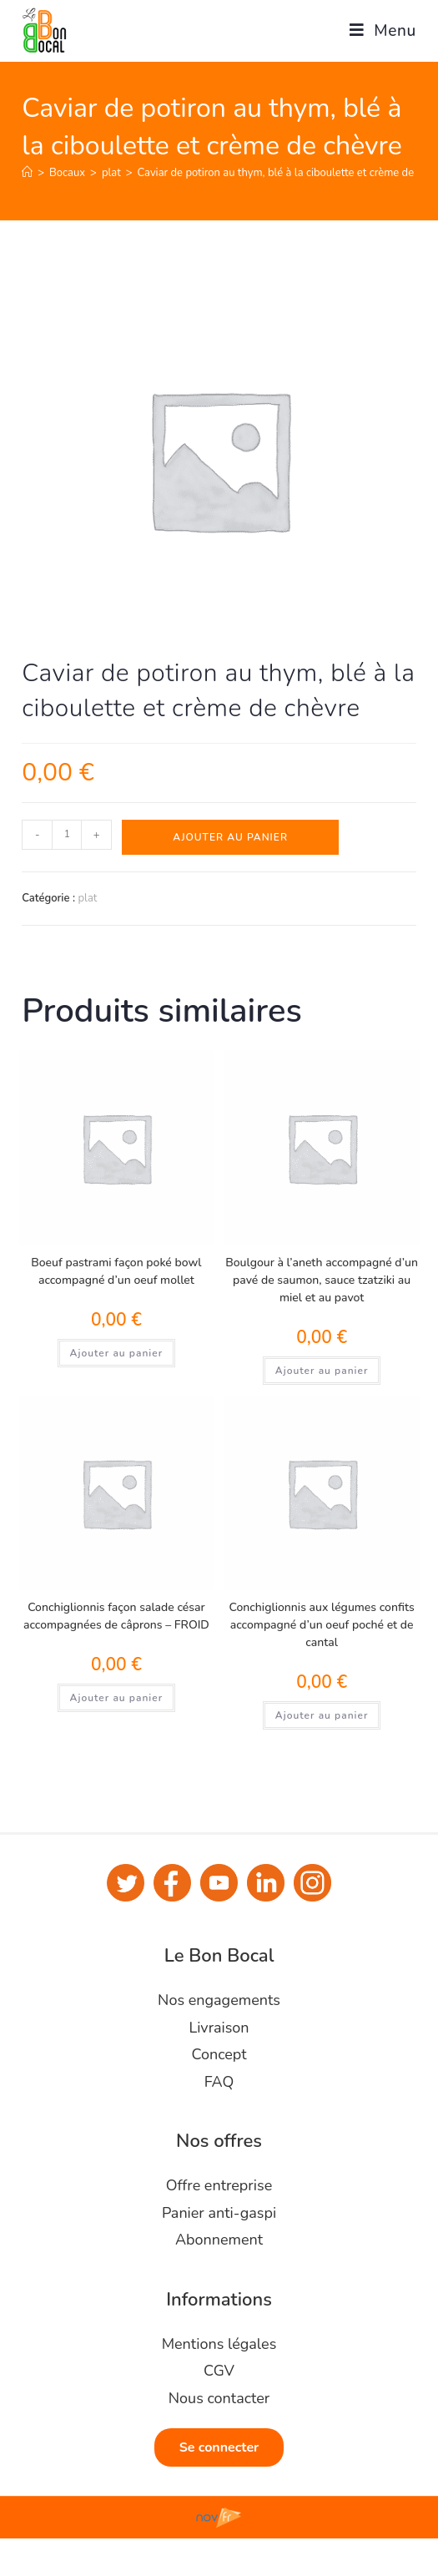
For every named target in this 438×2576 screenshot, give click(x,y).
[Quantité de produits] (67, 835)
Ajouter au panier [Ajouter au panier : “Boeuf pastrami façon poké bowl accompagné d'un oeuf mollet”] (117, 1353)
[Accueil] (27, 172)
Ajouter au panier (230, 837)
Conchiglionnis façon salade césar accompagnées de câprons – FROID (116, 1616)
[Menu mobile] (376, 31)
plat (87, 898)
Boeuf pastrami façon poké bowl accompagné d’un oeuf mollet (116, 1271)
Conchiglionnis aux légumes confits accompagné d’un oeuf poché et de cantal (322, 1624)
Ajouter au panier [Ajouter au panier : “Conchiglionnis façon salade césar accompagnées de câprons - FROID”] (117, 1698)
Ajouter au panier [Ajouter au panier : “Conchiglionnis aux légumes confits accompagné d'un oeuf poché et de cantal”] (322, 1715)
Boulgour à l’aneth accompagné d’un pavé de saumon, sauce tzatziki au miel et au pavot (321, 1280)
